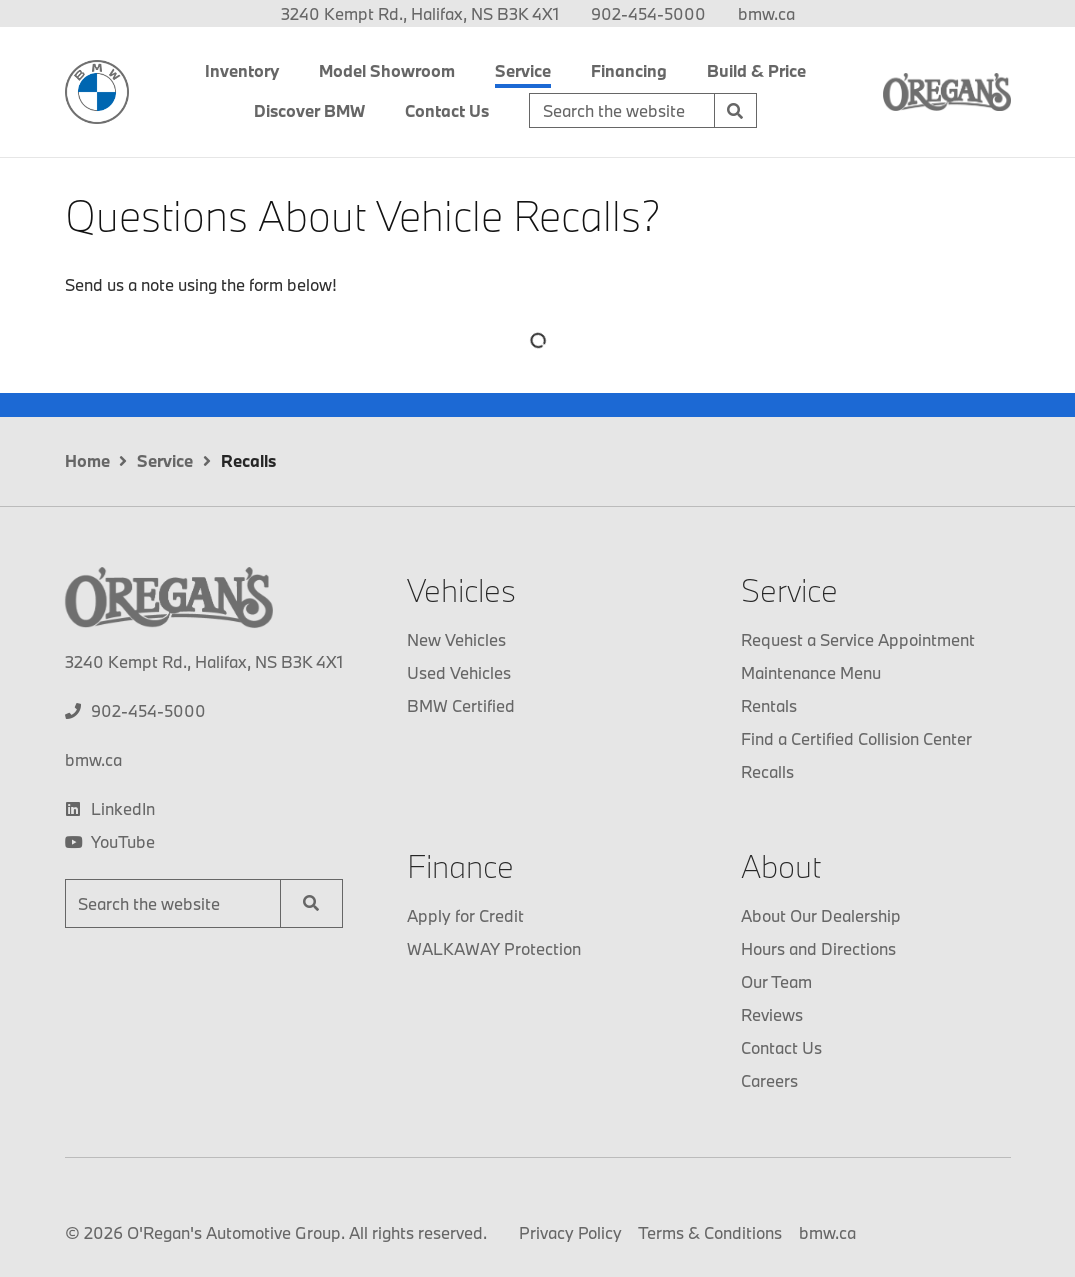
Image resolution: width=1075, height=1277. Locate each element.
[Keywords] (622, 111)
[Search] (736, 111)
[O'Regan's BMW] (97, 92)
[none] (648, 13)
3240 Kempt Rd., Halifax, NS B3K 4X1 (420, 13)
